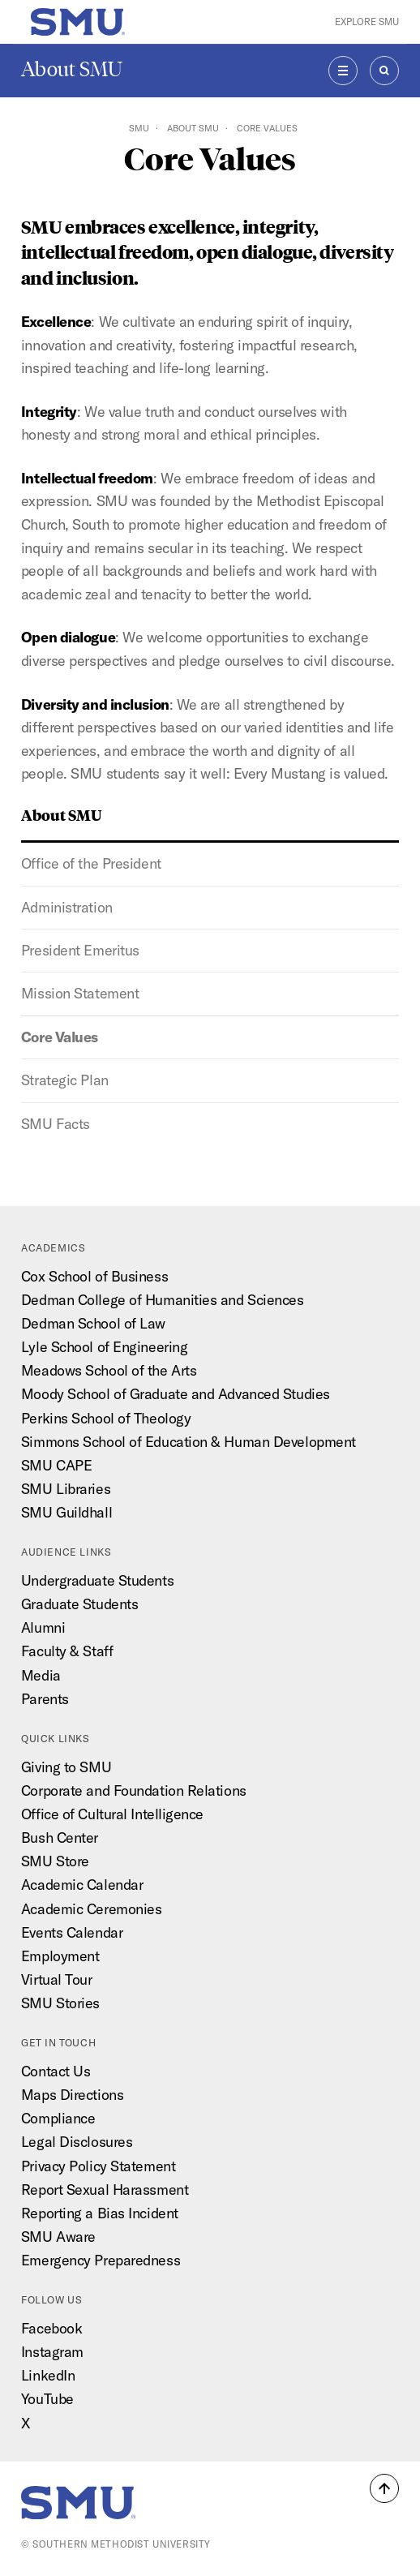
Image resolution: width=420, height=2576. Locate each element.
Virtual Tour (56, 1979)
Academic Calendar (82, 1884)
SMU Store (55, 1861)
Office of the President (91, 863)
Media (41, 1675)
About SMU (71, 69)
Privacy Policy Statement (98, 2166)
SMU (139, 128)
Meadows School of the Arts (108, 1370)
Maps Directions (72, 2094)
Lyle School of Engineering (104, 1346)
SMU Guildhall (66, 1512)
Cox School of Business (94, 1276)
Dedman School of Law (93, 1323)
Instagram (52, 2351)
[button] (384, 2488)
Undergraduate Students (97, 1580)
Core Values (59, 1037)
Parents (45, 1698)
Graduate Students (79, 1604)
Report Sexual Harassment (104, 2189)
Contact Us (56, 2071)
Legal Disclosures (76, 2141)
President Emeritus (80, 950)
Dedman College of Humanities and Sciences (162, 1299)
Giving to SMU (66, 1767)
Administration (67, 907)
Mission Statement (80, 993)
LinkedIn (48, 2375)
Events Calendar (71, 1932)
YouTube (47, 2398)
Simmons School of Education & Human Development (188, 1441)
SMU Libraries (65, 1488)
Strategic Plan (65, 1080)
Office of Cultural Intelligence (112, 1814)
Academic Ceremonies (91, 1909)
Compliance (58, 2118)
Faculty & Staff (67, 1651)
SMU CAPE (56, 1465)
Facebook (51, 2328)
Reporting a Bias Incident (99, 2213)
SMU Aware (58, 2236)
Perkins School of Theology (106, 1418)
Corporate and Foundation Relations (133, 1790)
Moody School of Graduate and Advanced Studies (175, 1394)
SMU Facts (55, 1123)
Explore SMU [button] (367, 21)
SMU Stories (60, 2003)
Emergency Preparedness (100, 2260)
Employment (60, 1956)
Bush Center (59, 1837)
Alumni (43, 1627)
